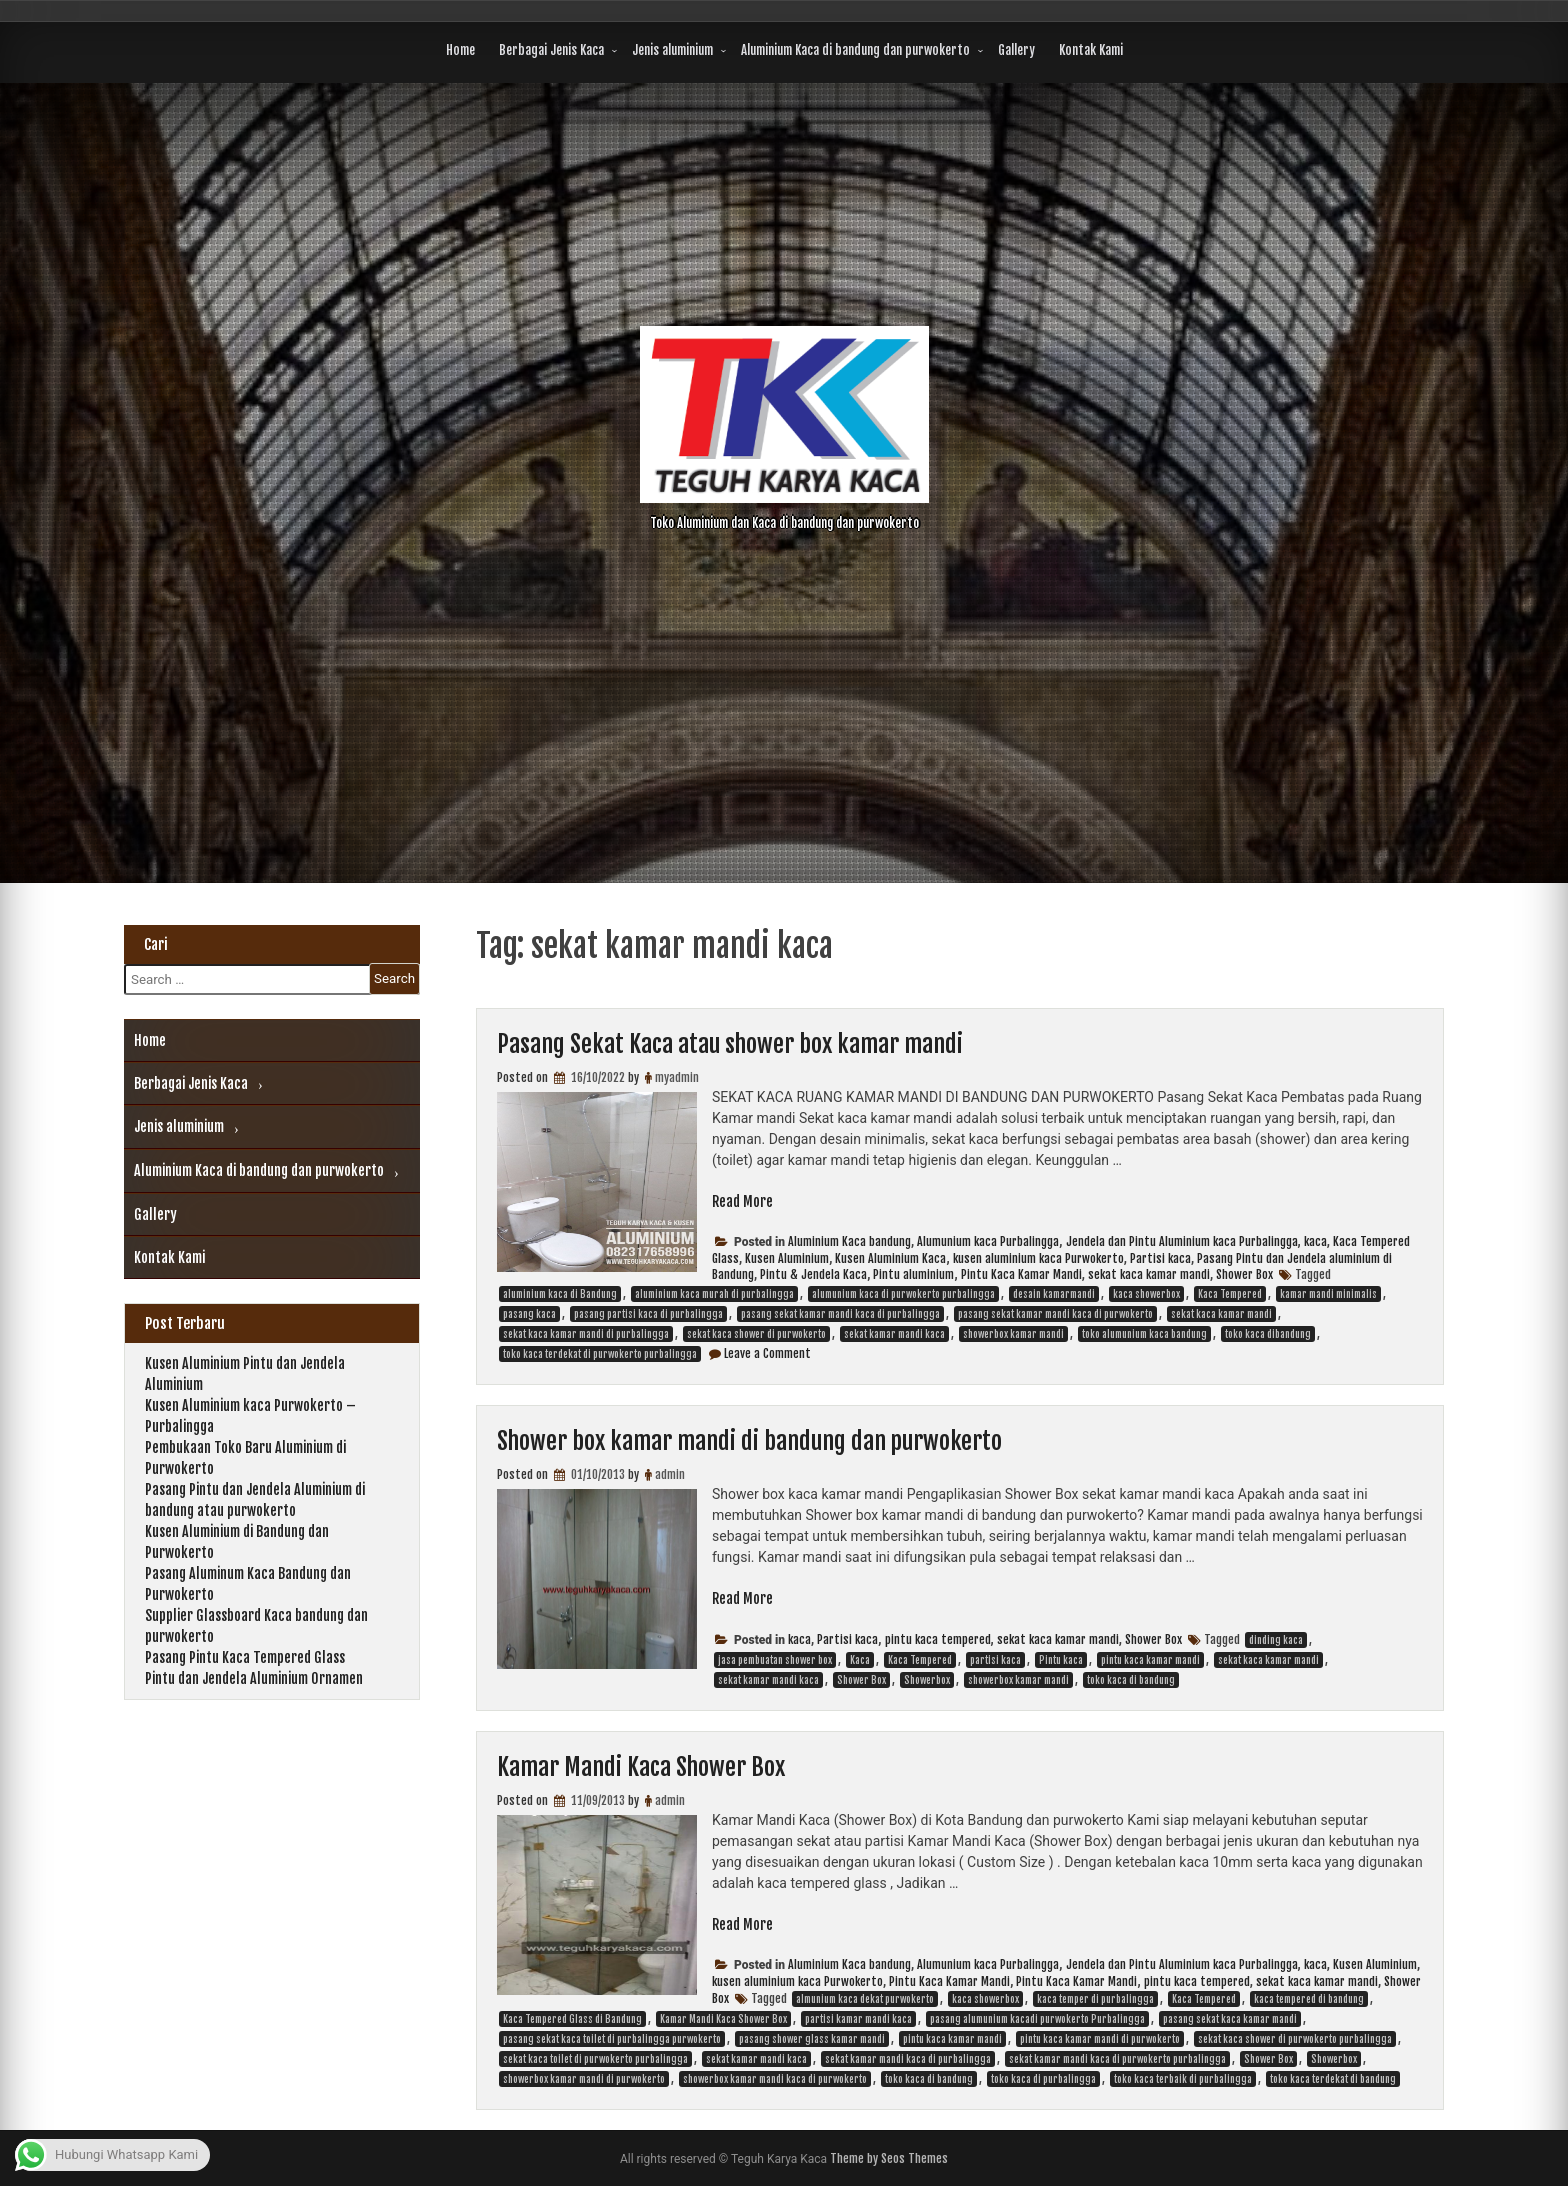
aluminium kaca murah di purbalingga (714, 1294)
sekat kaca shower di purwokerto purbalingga (1295, 2039)
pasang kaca (529, 1314)
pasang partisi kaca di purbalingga (648, 1314)
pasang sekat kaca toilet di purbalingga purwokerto (612, 2039)
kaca (1315, 1241)
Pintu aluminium (913, 1274)
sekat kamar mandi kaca (894, 1334)
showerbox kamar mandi (1013, 1334)
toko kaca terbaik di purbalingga (1183, 2079)
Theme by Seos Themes (889, 2158)
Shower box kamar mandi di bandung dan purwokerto (749, 1441)
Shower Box (1244, 1274)
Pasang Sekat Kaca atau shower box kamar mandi (730, 1044)
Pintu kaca (1061, 1660)
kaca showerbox (1146, 1294)
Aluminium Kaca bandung (849, 1241)
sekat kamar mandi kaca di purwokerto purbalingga (1117, 2059)
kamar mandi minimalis (1328, 1294)
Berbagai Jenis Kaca (551, 50)
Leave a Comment (767, 1353)
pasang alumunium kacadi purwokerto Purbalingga (1037, 2019)
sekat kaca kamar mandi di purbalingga (586, 1334)
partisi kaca (995, 1660)
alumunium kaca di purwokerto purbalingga (903, 1294)
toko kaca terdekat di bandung (1333, 2079)
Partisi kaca (1160, 1258)
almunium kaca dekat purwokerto (865, 1999)
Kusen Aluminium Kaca (890, 1258)
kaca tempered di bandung (1309, 1999)
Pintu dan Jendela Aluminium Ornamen (254, 1678)
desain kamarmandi (1054, 1294)
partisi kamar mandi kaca (858, 2019)
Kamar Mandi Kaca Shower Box (641, 1767)
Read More (742, 1201)
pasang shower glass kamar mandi (812, 2039)
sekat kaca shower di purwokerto (756, 1334)
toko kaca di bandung (1131, 1680)
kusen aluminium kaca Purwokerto (1038, 1258)
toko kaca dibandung (1268, 1334)
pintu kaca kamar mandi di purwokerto (1100, 2039)
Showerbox (927, 1680)
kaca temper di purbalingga (1095, 1999)
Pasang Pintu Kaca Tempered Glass (245, 1657)
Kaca (860, 1660)
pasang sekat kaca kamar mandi (1230, 2019)
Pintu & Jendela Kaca (813, 1274)
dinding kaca (1276, 1640)
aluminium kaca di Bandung (560, 1294)
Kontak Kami (1091, 50)
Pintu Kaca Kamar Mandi (1021, 1274)
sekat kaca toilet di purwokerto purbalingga (595, 2059)
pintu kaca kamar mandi (1150, 1660)
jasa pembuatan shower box (775, 1660)
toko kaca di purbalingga (1043, 2079)
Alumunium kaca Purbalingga (988, 1241)
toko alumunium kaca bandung (1144, 1334)
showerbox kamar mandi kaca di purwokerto (775, 2079)
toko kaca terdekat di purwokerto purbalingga (600, 1354)
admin (670, 1474)
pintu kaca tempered (938, 1639)
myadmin (677, 1077)
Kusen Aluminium (787, 1258)
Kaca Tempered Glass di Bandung (572, 2019)
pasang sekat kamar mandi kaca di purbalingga (840, 1314)
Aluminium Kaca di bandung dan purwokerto (855, 50)
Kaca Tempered (1230, 1294)
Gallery (1016, 50)
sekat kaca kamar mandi (1149, 1274)
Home (460, 50)
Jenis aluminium (672, 50)
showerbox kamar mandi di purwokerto (584, 2079)
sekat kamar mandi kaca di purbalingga (908, 2059)
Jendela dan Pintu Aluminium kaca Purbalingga (1182, 1241)
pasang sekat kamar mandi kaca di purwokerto (1055, 1314)
